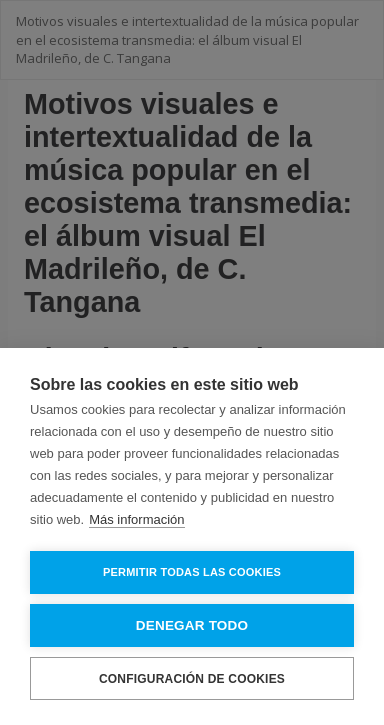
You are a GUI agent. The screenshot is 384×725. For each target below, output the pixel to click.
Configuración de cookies (192, 679)
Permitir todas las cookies (192, 572)
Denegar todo (192, 625)
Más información (136, 519)
